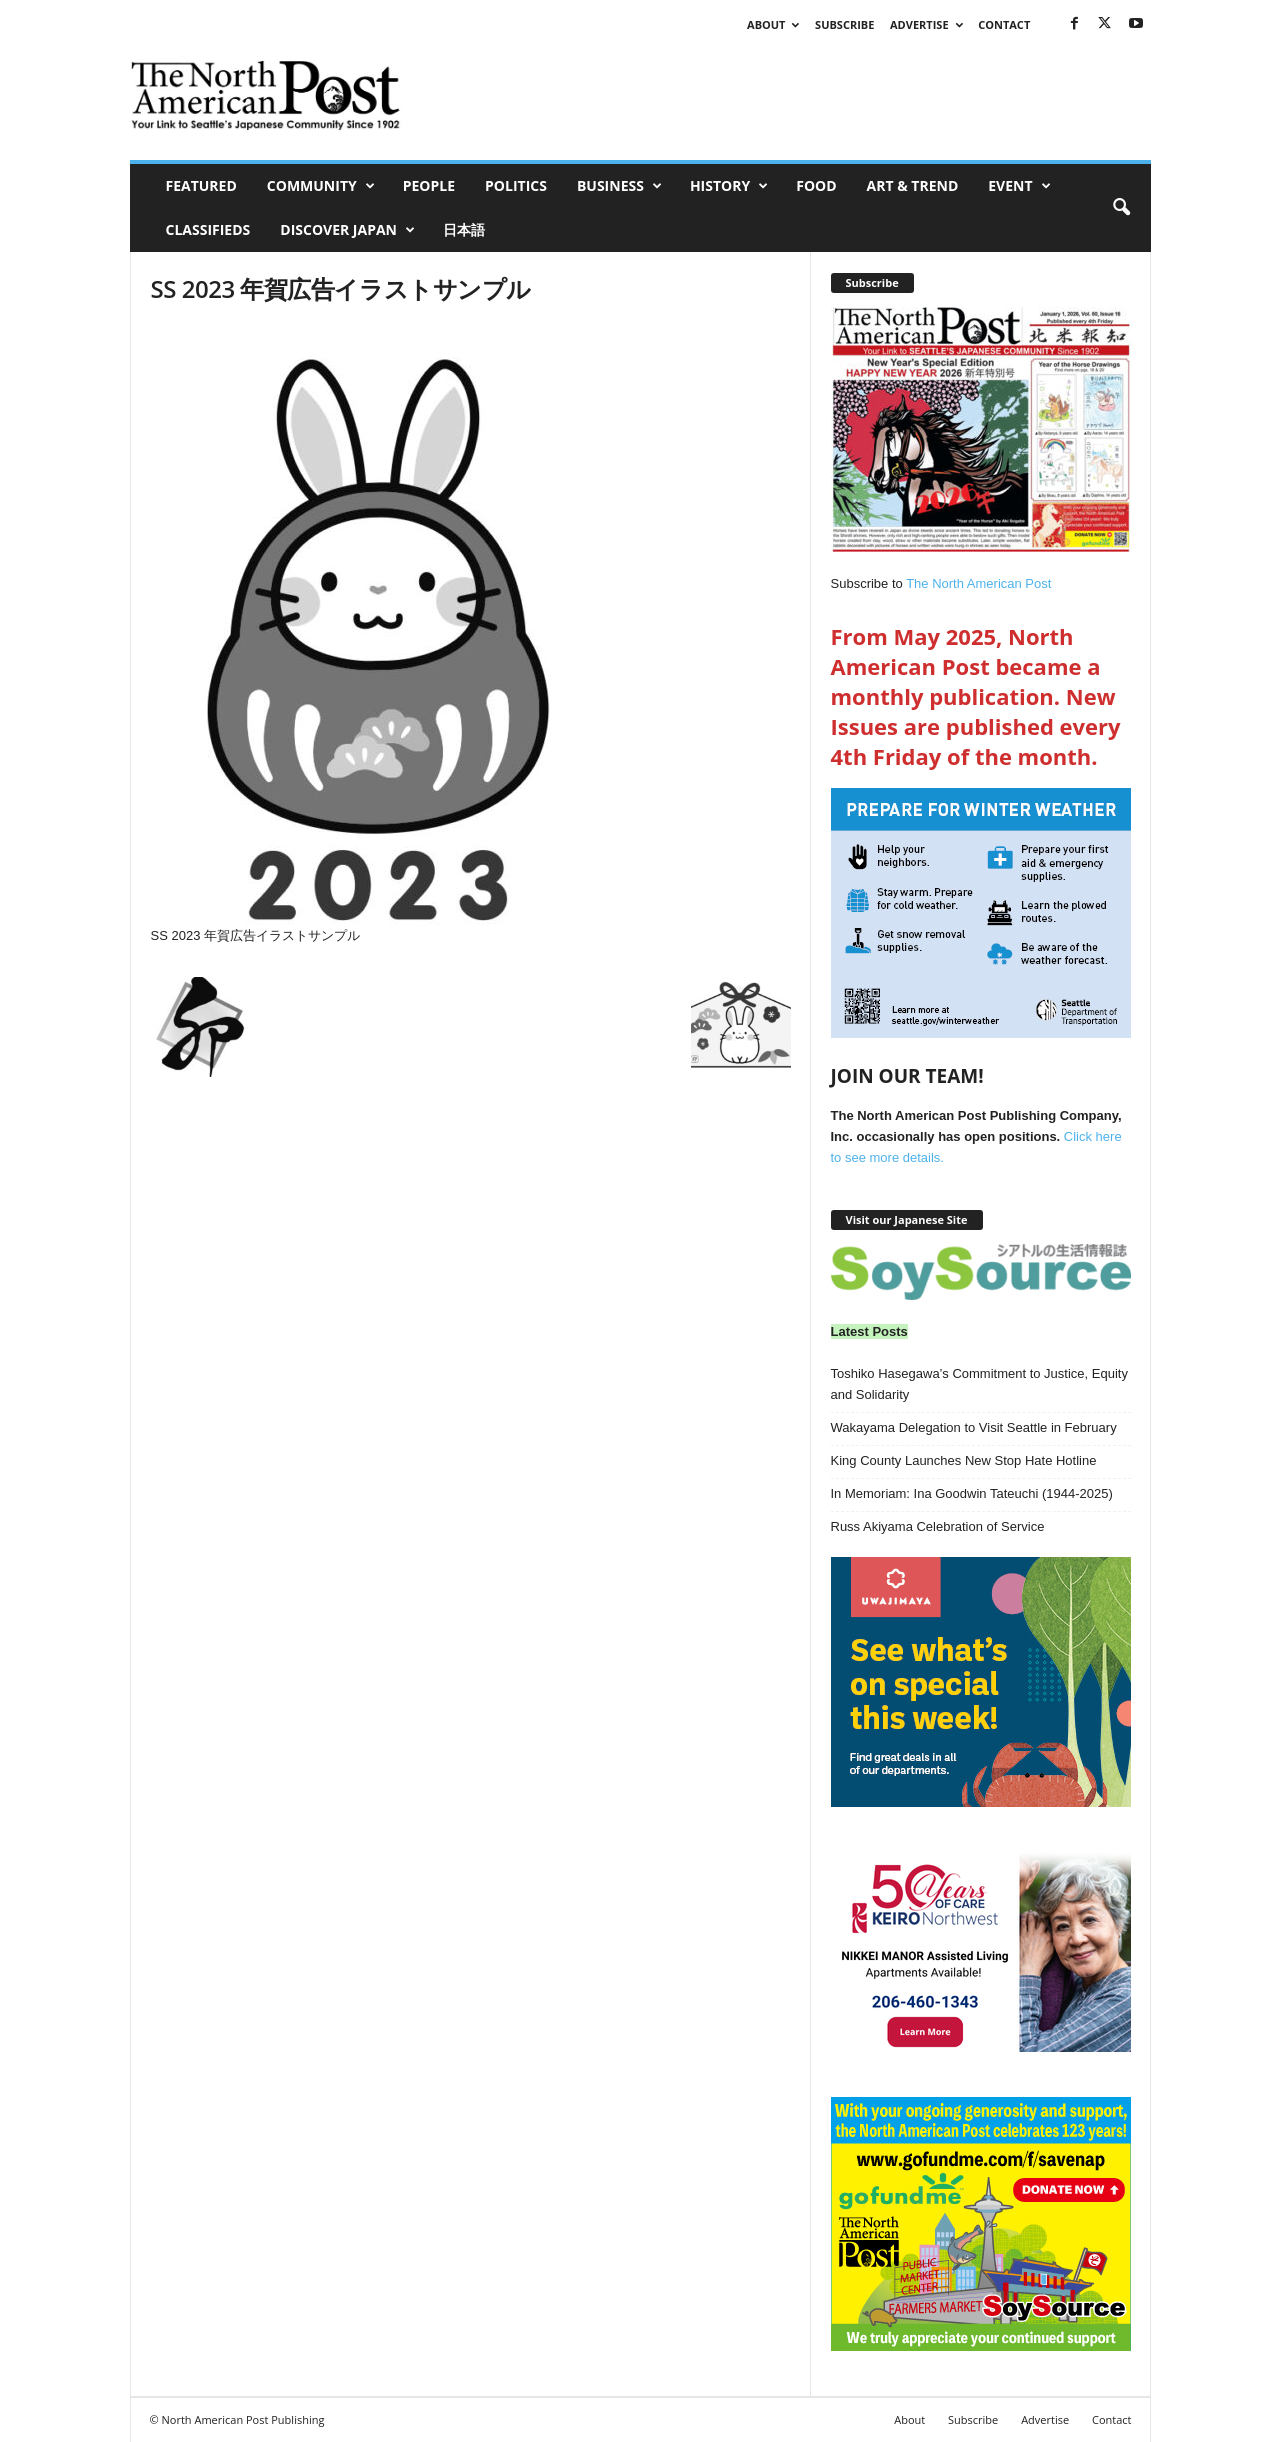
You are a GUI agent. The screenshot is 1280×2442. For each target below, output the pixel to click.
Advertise (926, 24)
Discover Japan (347, 230)
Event (1019, 186)
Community (321, 186)
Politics (516, 185)
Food (816, 185)
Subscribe (844, 24)
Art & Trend (913, 185)
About (773, 24)
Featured (201, 185)
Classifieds (208, 229)
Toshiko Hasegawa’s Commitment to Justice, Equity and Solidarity (979, 1384)
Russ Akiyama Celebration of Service (938, 1526)
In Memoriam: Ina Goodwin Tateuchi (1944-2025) (972, 1493)
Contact (1004, 24)
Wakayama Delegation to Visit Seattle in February (974, 1427)
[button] (1121, 208)
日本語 (464, 229)
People (429, 185)
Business (619, 186)
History (729, 186)
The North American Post (978, 583)
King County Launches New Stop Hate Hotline (964, 1460)
